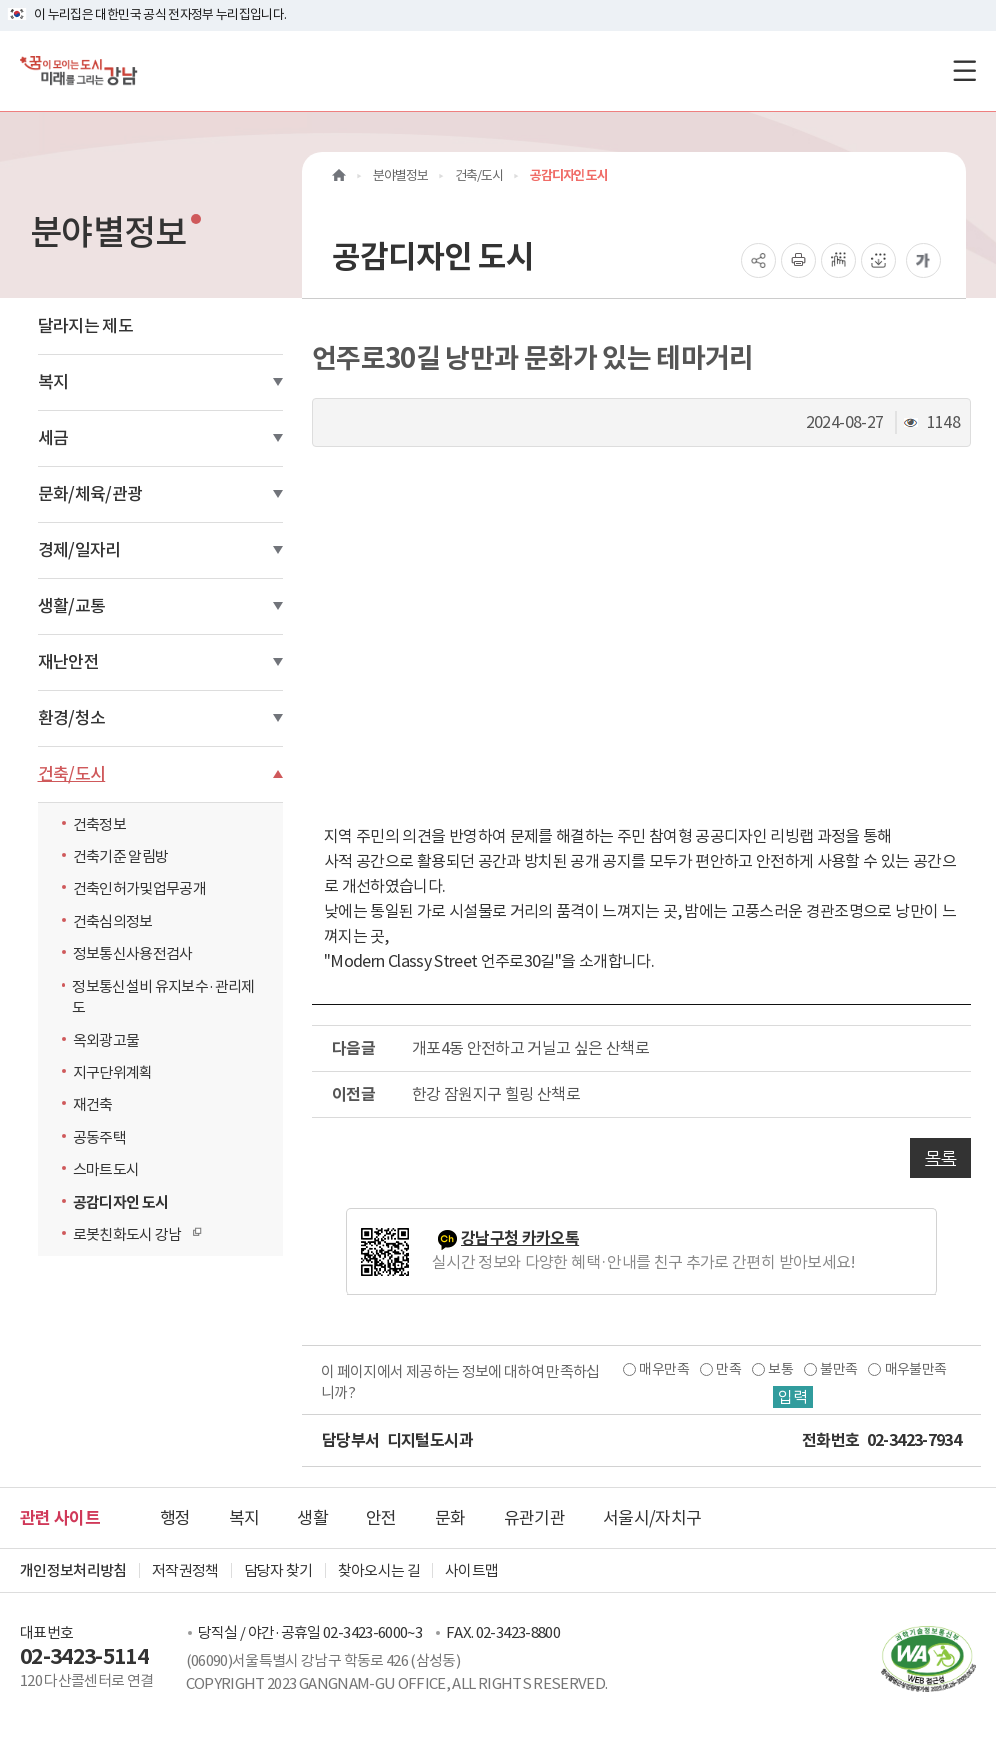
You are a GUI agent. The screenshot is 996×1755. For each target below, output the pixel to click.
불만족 (838, 1369)
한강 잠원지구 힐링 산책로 (496, 1094)
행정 (175, 1518)
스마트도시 (106, 1169)
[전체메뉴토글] (964, 70)
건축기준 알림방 (121, 856)
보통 (780, 1369)
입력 (793, 1397)
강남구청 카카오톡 (520, 1238)
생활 (312, 1518)
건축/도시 (72, 774)
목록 (940, 1158)
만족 (728, 1369)
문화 (450, 1518)
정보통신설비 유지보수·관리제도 (163, 997)
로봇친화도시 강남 (132, 1234)
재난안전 (68, 662)
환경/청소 (72, 718)
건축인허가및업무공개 (140, 888)
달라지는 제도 (85, 326)
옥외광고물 (106, 1040)
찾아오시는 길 (379, 1570)
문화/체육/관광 (90, 494)
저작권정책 (185, 1570)
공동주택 (99, 1137)
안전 (381, 1518)
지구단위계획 (113, 1072)
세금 (53, 438)
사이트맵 (471, 1570)
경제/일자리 (79, 550)
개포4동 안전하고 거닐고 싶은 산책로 (530, 1048)
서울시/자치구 (652, 1518)
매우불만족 (916, 1369)
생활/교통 (72, 606)
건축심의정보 (113, 921)
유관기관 (534, 1518)
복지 (53, 382)
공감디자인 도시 (121, 1202)
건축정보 (99, 824)
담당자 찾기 (278, 1570)
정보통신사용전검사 (133, 953)
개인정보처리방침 (73, 1570)
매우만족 (663, 1369)
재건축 (93, 1104)
